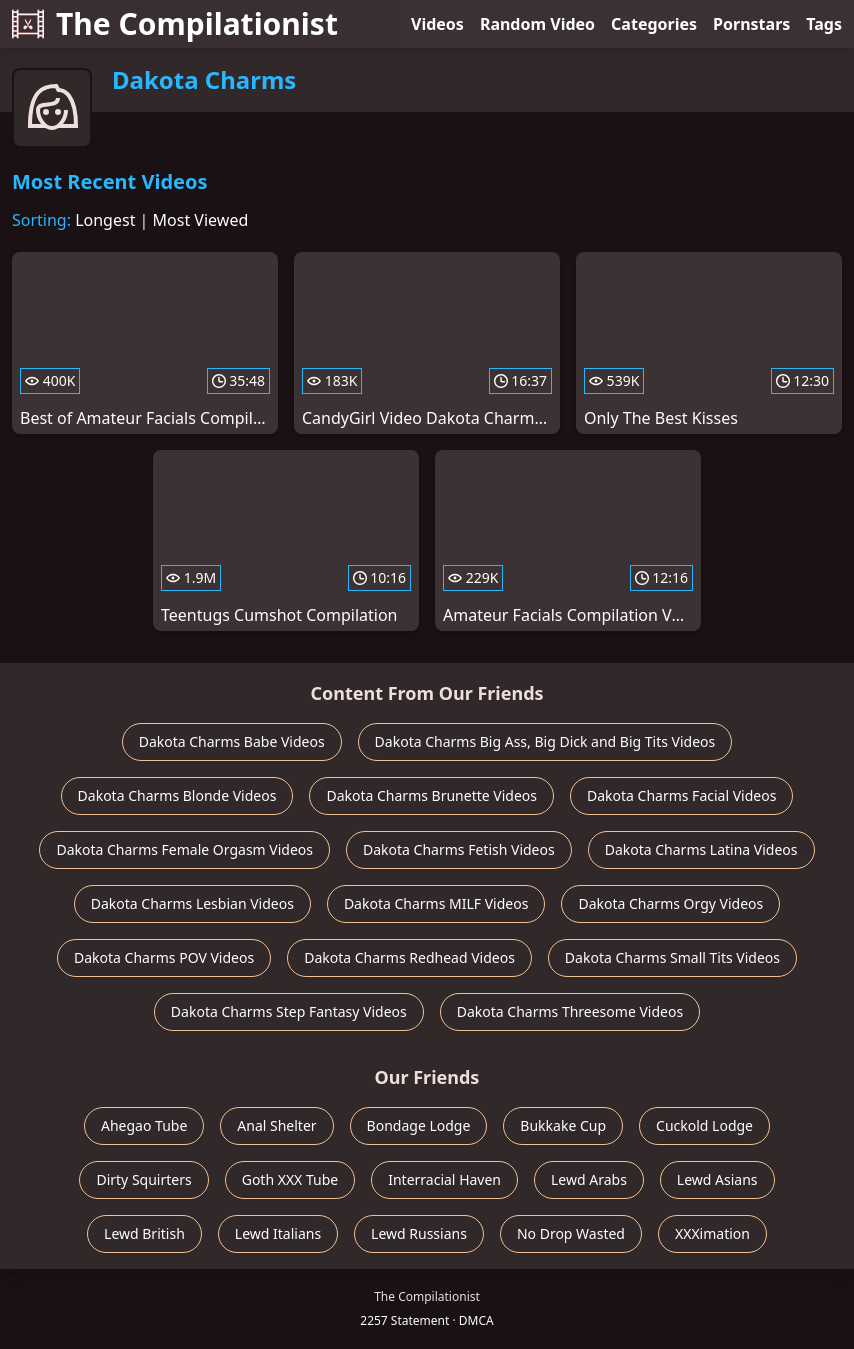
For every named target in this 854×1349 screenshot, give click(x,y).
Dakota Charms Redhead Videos (409, 957)
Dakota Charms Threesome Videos (570, 1011)
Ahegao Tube (144, 1125)
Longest (105, 220)
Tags (824, 24)
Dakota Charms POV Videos (164, 957)
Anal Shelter (276, 1125)
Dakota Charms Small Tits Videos (672, 957)
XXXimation (712, 1233)
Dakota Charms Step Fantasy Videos (289, 1011)
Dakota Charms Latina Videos (701, 849)
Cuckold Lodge (704, 1125)
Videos (437, 24)
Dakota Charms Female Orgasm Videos (184, 849)
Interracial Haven (444, 1179)
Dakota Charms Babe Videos (232, 741)
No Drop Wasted (571, 1233)
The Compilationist (175, 23)
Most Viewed (201, 220)
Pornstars (751, 24)
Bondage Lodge (419, 1125)
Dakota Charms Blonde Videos (177, 795)
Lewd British (144, 1233)
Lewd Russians (419, 1233)
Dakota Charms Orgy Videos (670, 903)
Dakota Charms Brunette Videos (431, 795)
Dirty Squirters (143, 1179)
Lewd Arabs (589, 1179)
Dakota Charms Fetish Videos (459, 849)
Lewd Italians (278, 1233)
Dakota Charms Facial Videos (681, 795)
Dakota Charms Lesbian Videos (192, 903)
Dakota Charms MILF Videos (436, 903)
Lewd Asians (717, 1179)
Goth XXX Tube (290, 1179)
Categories (654, 24)
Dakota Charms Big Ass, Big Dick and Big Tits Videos (545, 741)
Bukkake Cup (563, 1125)
